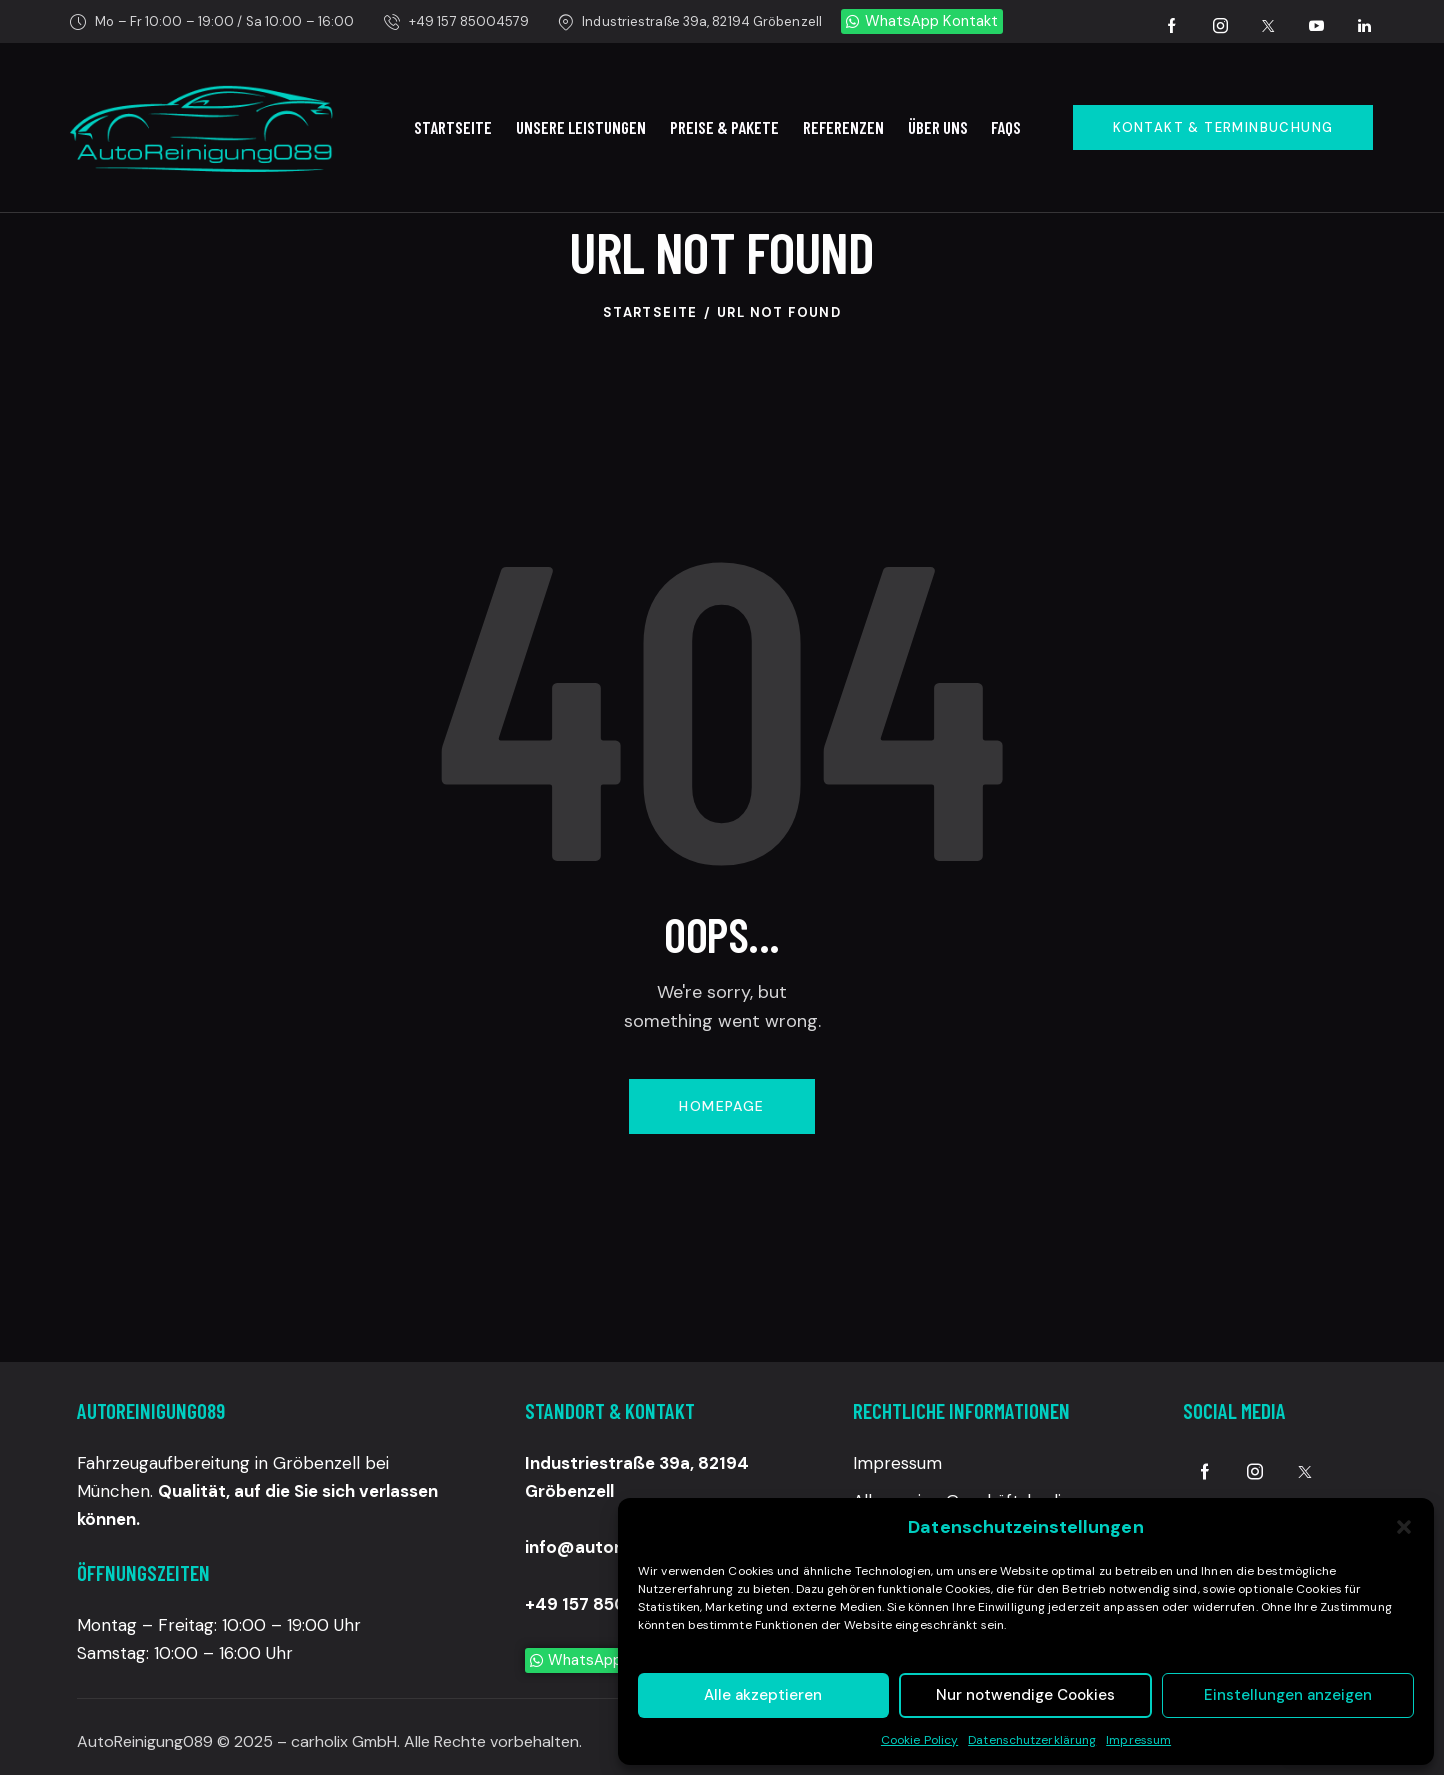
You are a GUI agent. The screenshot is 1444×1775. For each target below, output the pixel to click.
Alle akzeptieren (763, 1695)
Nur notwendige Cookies (1025, 1695)
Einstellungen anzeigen (1288, 1695)
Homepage (721, 1106)
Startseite (650, 312)
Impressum (1138, 1740)
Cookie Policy (919, 1740)
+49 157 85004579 (603, 1604)
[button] (1404, 1527)
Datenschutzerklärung (1032, 1740)
